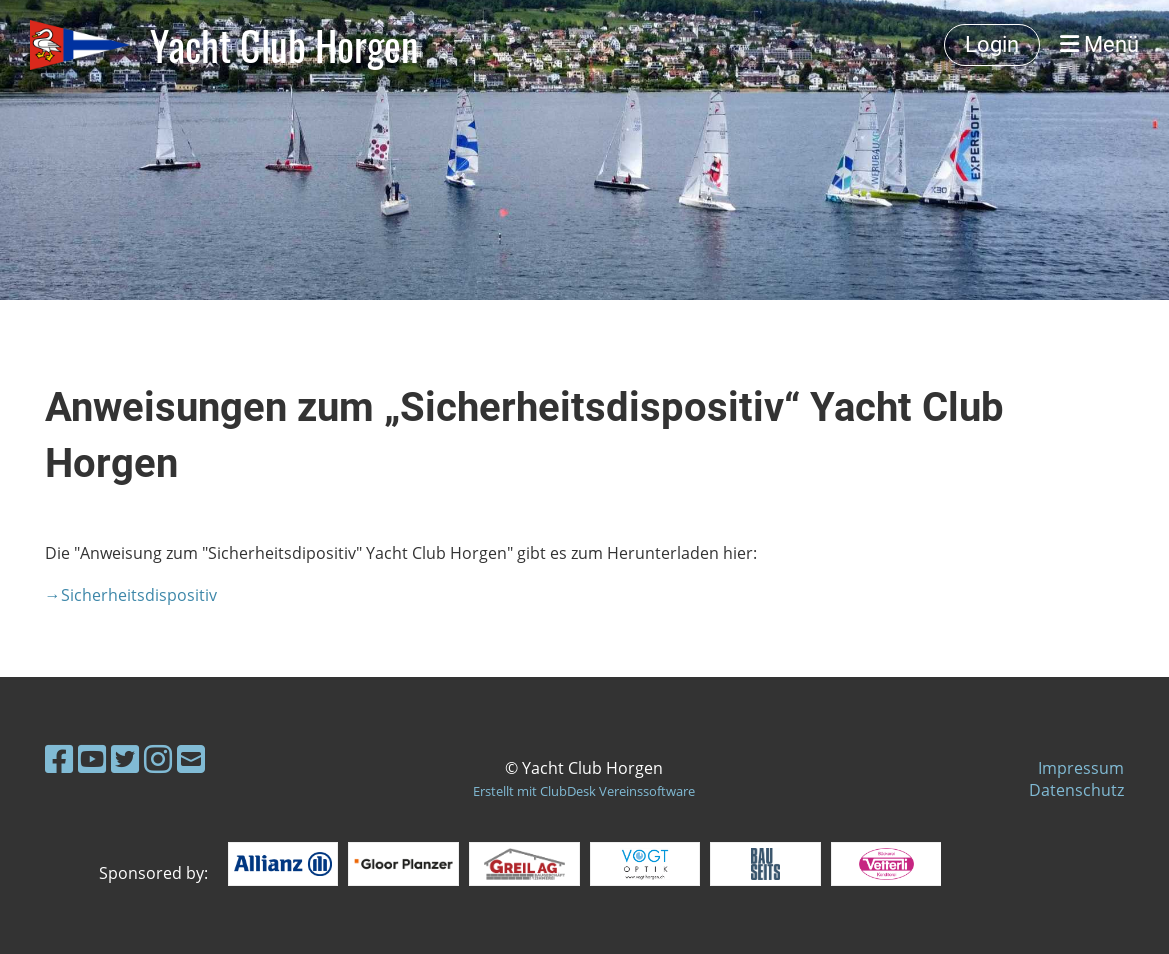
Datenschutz (1076, 790)
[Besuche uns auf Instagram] (158, 758)
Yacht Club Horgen (284, 45)
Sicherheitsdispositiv (141, 595)
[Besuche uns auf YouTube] (92, 758)
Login (992, 44)
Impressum (1081, 768)
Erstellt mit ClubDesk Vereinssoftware (584, 791)
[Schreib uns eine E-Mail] (191, 758)
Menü (1099, 44)
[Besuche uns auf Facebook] (59, 758)
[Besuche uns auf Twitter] (125, 758)
